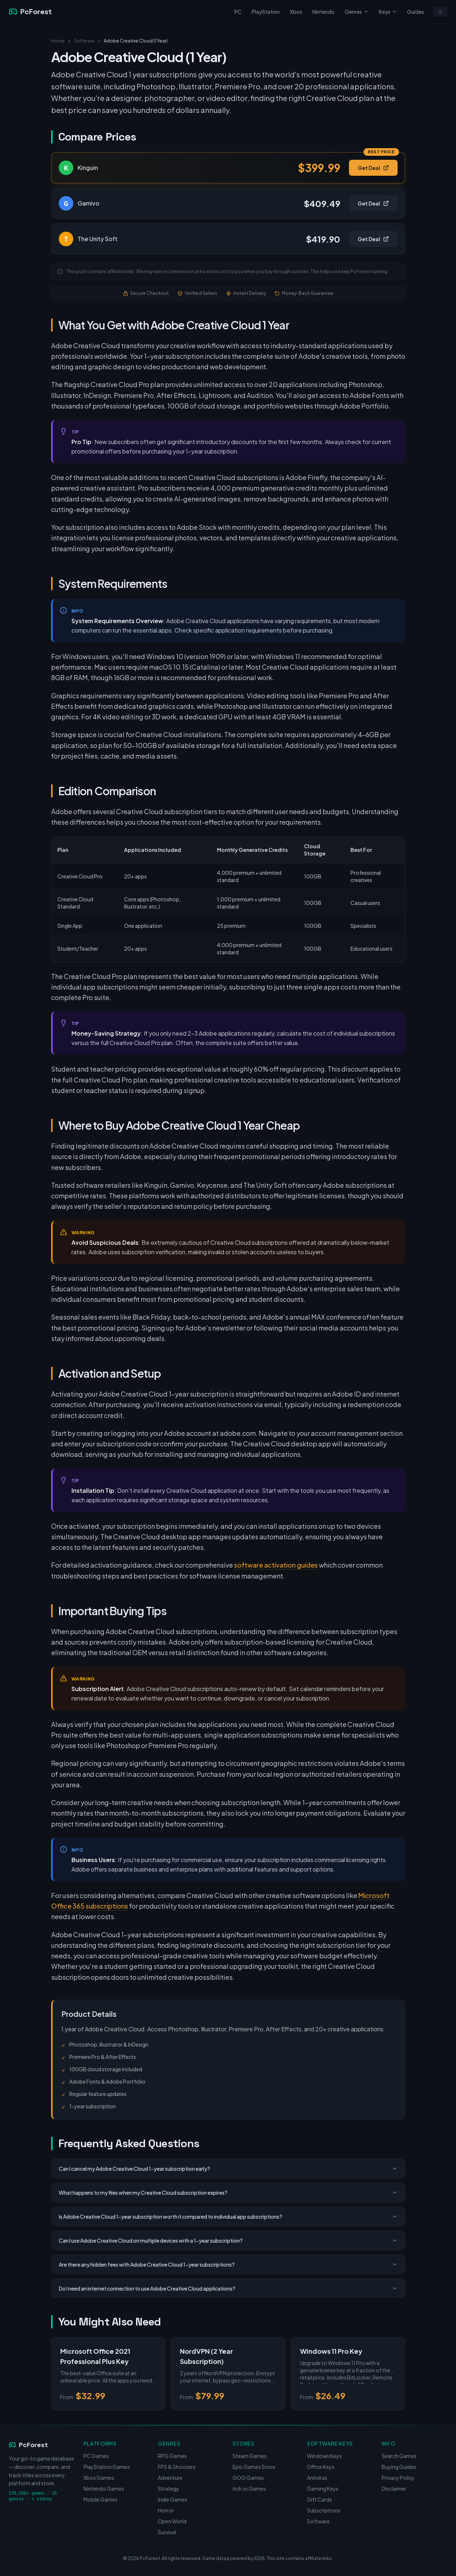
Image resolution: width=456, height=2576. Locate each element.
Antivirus (317, 2477)
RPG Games (172, 2456)
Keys (388, 11)
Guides (415, 11)
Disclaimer (394, 2488)
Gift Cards (319, 2499)
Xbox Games (98, 2477)
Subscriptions (323, 2510)
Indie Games (172, 2499)
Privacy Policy (398, 2477)
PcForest (28, 2445)
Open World (172, 2521)
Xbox (296, 11)
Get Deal (373, 167)
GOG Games (248, 2477)
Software (84, 41)
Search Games (399, 2456)
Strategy (168, 2488)
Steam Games (250, 2456)
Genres (357, 11)
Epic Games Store (254, 2466)
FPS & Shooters (177, 2466)
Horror (166, 2510)
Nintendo (323, 11)
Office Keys (320, 2466)
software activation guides (276, 1565)
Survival (167, 2532)
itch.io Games (249, 2488)
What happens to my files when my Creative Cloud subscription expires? (228, 2192)
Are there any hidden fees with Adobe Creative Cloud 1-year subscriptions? (228, 2264)
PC (238, 11)
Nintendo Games (103, 2488)
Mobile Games (100, 2499)
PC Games (96, 2456)
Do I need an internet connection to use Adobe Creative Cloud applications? (228, 2288)
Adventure (170, 2477)
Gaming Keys (322, 2488)
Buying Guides (399, 2466)
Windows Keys (324, 2456)
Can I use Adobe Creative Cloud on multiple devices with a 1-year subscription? (228, 2240)
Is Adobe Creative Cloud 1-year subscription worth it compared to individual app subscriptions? (228, 2216)
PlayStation (266, 11)
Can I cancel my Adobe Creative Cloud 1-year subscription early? (228, 2168)
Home (58, 41)
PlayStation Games (106, 2466)
